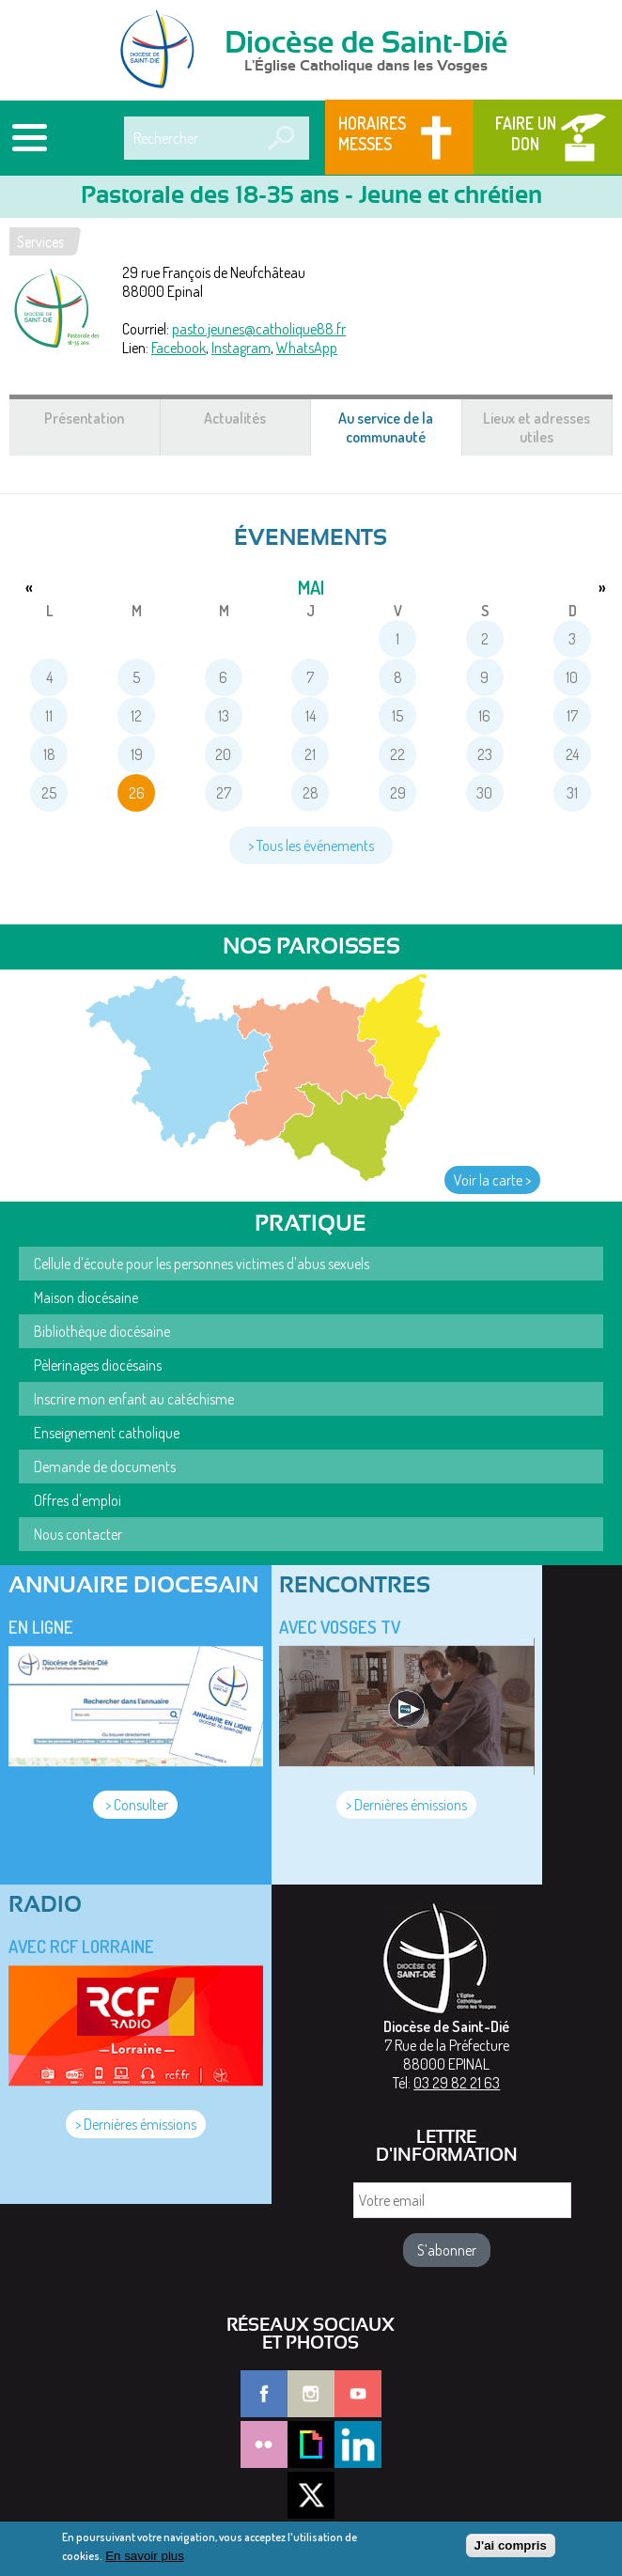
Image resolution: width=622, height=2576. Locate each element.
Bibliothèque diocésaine (102, 1331)
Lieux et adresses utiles (536, 427)
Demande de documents (105, 1466)
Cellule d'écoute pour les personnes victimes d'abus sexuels (201, 1263)
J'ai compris (510, 2545)
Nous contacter (78, 1534)
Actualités (235, 418)
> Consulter (135, 1804)
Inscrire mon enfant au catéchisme (134, 1398)
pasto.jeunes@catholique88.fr (259, 328)
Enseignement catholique (106, 1432)
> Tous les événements (311, 845)
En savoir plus (144, 2556)
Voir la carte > (492, 1180)
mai (311, 587)
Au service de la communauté (399, 432)
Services (40, 241)
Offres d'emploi (77, 1500)
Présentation (84, 418)
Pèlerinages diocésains (98, 1365)
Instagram (241, 347)
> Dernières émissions (406, 1804)
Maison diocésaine (86, 1297)
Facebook (178, 347)
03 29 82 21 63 (456, 2082)
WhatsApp (306, 347)
